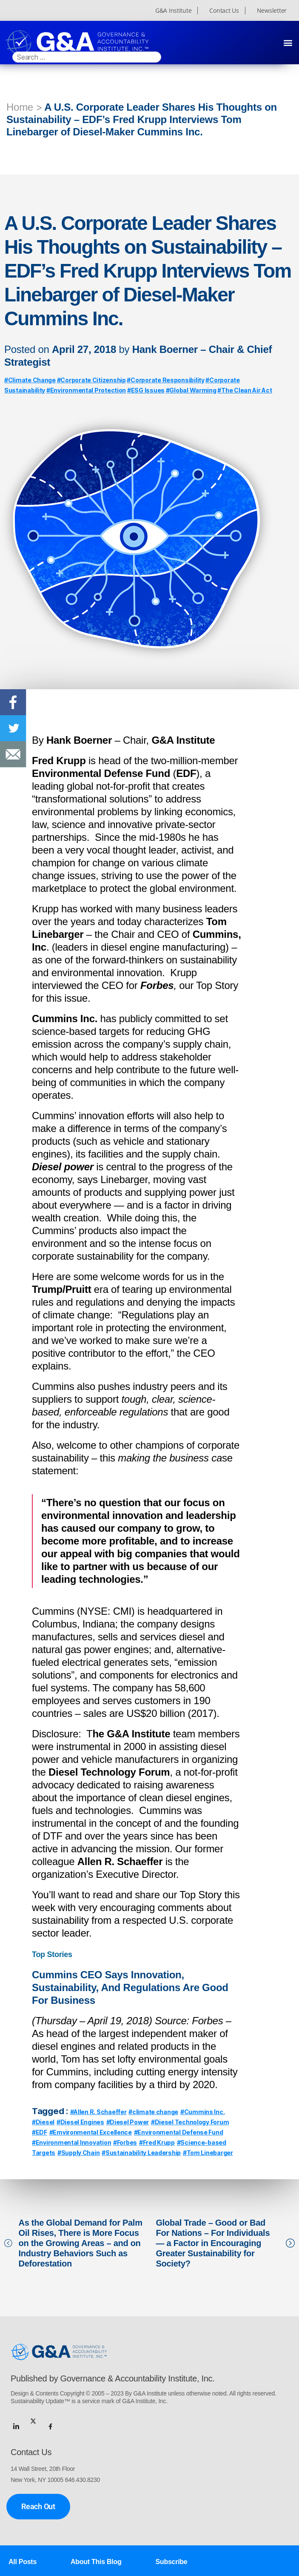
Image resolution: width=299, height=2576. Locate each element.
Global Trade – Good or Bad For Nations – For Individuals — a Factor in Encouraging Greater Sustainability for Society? (213, 2243)
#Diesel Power (127, 2122)
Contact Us (224, 10)
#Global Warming (191, 390)
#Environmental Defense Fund (178, 2132)
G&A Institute (173, 10)
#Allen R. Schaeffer (98, 2111)
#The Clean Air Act (244, 390)
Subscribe (172, 2561)
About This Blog (96, 2561)
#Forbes (125, 2142)
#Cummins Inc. (202, 2111)
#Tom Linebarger (208, 2152)
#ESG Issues (146, 390)
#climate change (153, 2111)
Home (19, 107)
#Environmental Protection (86, 390)
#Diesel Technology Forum (190, 2122)
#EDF (39, 2132)
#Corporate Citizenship (91, 380)
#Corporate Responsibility (165, 380)
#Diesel (43, 2122)
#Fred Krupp (157, 2142)
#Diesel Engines (80, 2122)
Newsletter (272, 10)
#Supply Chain (78, 2152)
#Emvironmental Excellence (90, 2132)
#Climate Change (30, 380)
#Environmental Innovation (71, 2142)
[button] (288, 42)
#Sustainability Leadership (141, 2152)
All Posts (23, 2561)
